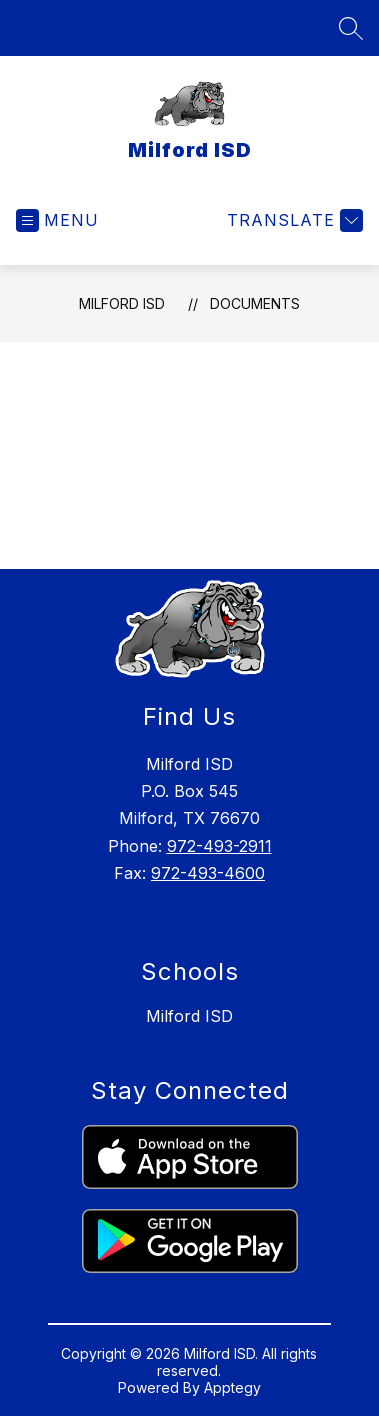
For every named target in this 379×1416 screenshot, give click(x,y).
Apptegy (232, 1387)
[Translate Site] (292, 220)
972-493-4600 (208, 873)
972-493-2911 (219, 846)
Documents (255, 303)
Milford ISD (122, 303)
